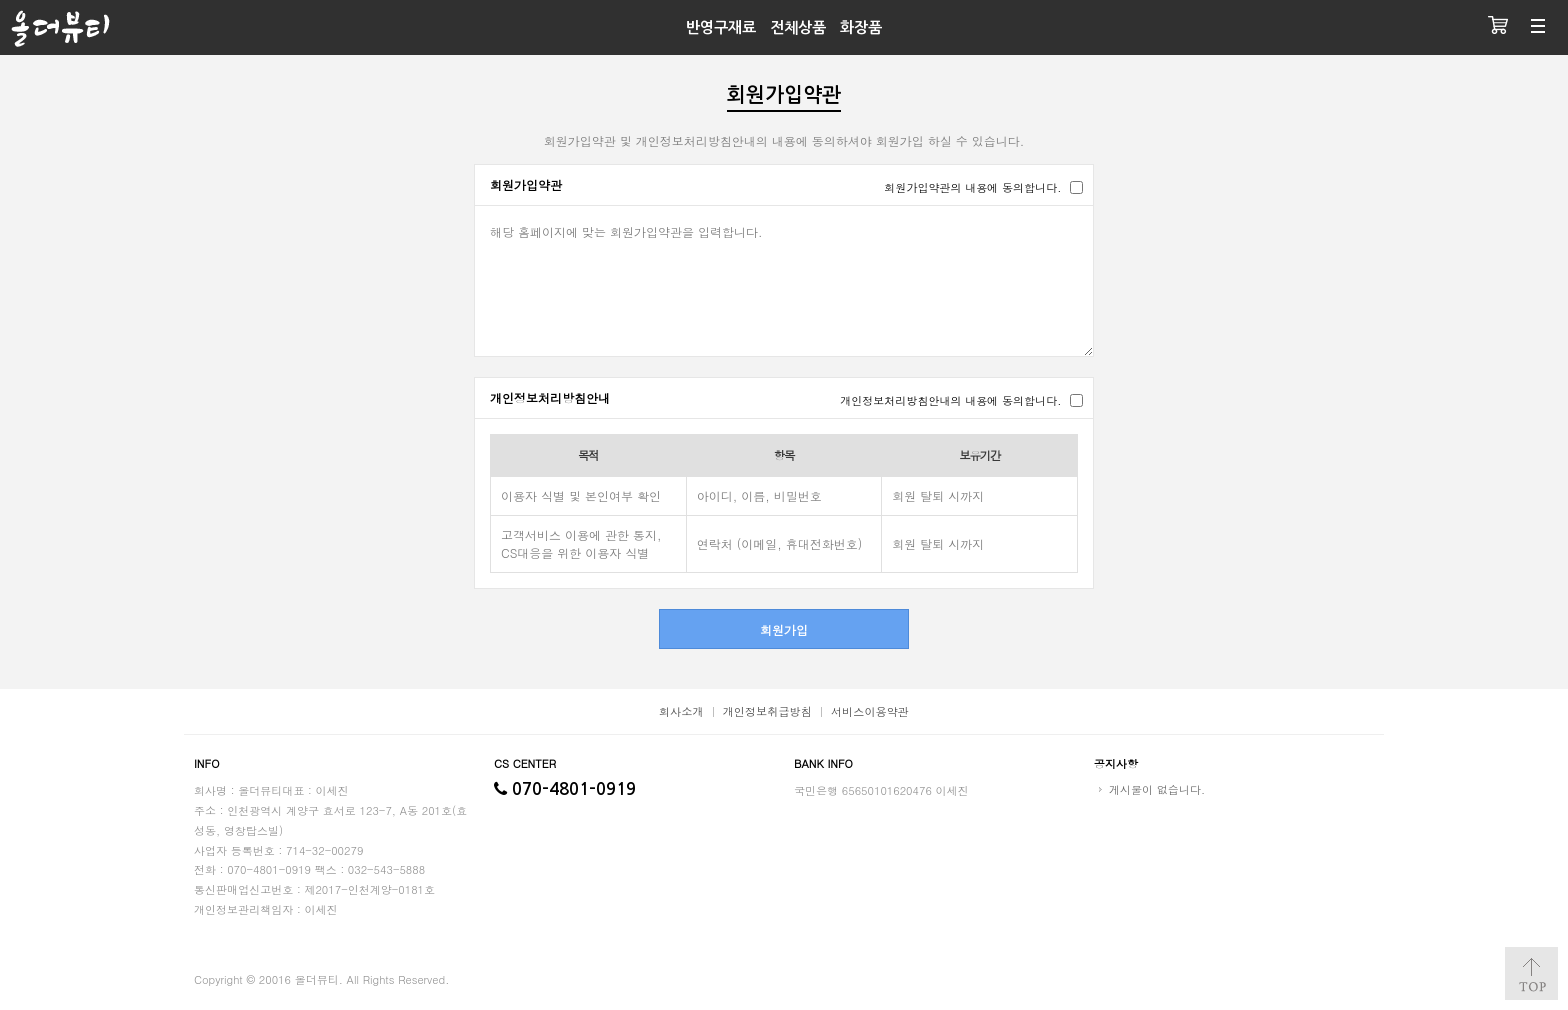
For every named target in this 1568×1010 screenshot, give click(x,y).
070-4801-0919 (565, 789)
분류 (1538, 27)
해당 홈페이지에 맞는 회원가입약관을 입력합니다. (784, 281)
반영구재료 (721, 27)
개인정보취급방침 (767, 711)
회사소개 (681, 711)
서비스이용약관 (870, 711)
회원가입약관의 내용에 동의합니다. (972, 187)
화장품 (861, 27)
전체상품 (798, 27)
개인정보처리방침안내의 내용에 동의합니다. (950, 400)
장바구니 (1498, 27)
